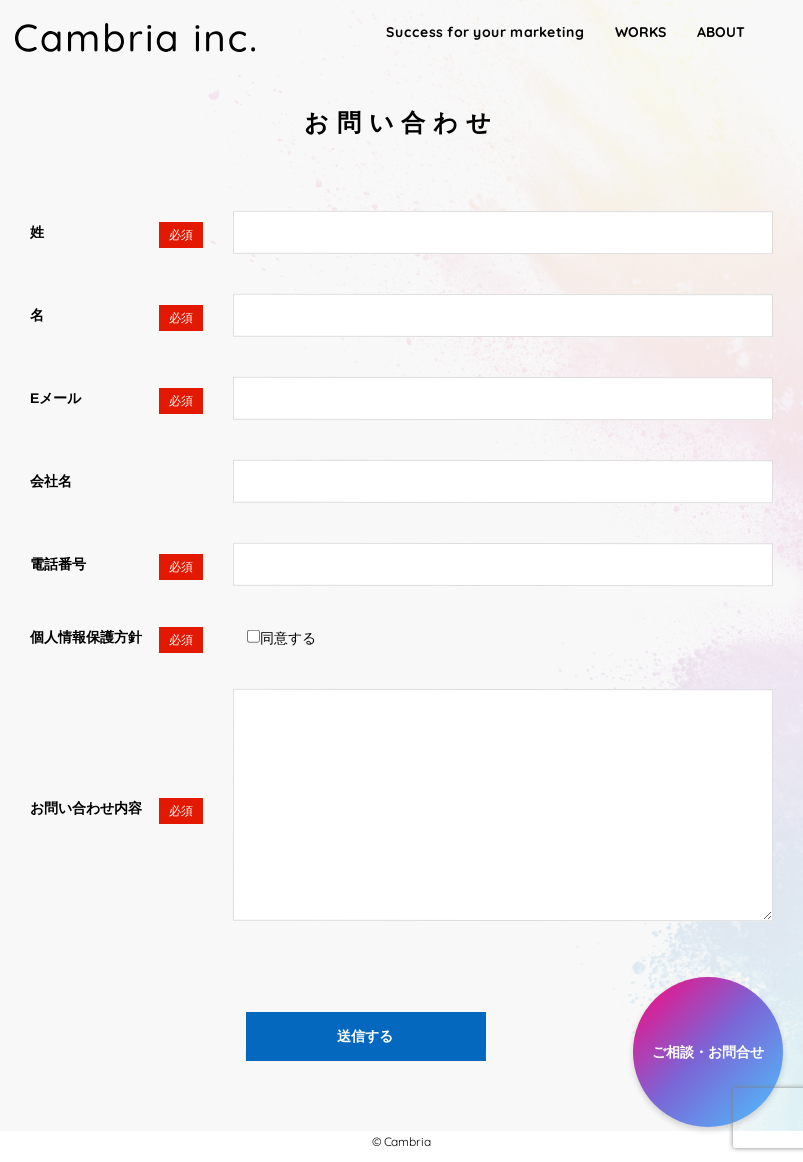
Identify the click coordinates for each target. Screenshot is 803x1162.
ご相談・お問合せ (708, 1052)
